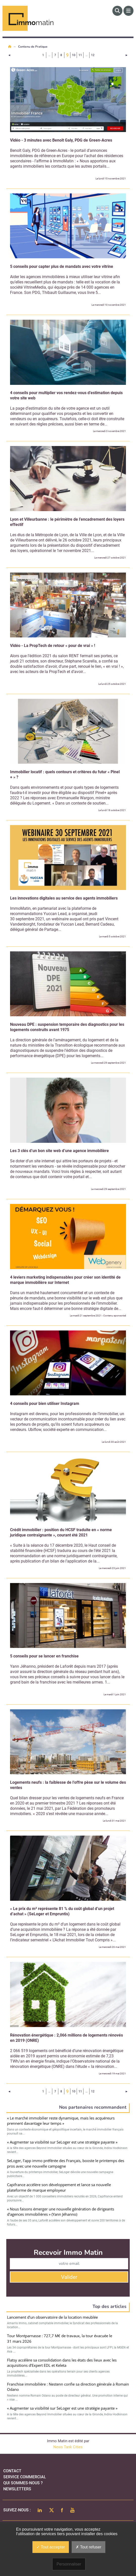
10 (73, 55)
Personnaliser (69, 2564)
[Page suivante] (126, 55)
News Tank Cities (68, 2447)
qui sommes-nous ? (23, 2483)
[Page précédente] (9, 55)
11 (80, 55)
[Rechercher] (117, 11)
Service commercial (24, 2477)
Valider (69, 2277)
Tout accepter (50, 2547)
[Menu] (128, 11)
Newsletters (17, 2489)
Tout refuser (88, 2547)
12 (93, 55)
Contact (12, 2471)
